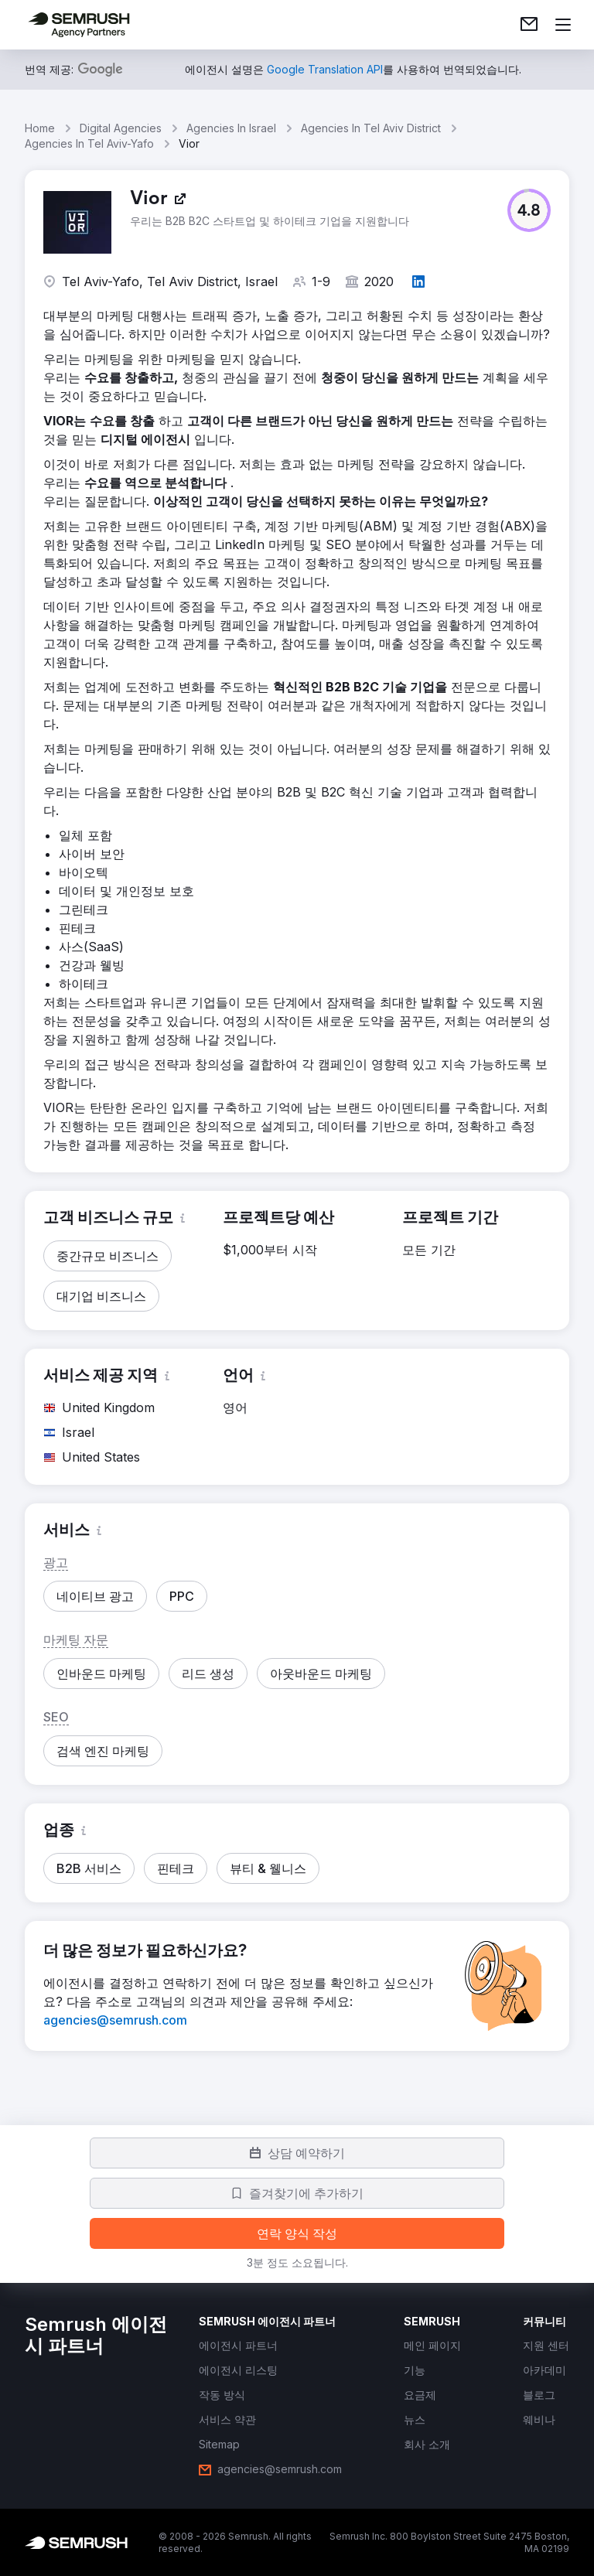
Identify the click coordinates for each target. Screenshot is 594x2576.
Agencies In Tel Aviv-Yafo (89, 143)
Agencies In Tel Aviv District (371, 128)
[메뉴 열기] (563, 24)
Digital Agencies (121, 128)
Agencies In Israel (231, 128)
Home (40, 128)
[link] (529, 25)
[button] (529, 210)
